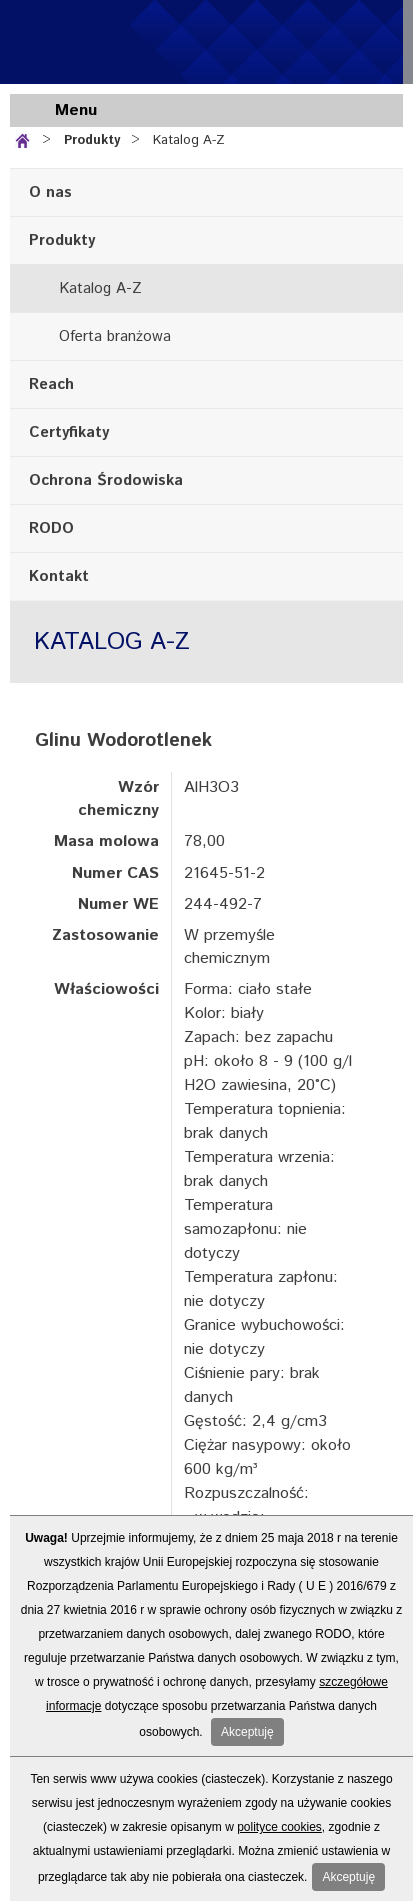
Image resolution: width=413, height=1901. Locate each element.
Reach (51, 384)
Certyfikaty (69, 432)
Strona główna (26, 138)
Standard (130, 42)
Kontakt (59, 576)
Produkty (92, 140)
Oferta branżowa (115, 336)
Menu (76, 110)
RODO (51, 528)
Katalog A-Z (189, 140)
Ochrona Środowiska (106, 480)
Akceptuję (247, 1732)
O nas (50, 192)
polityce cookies (279, 1827)
